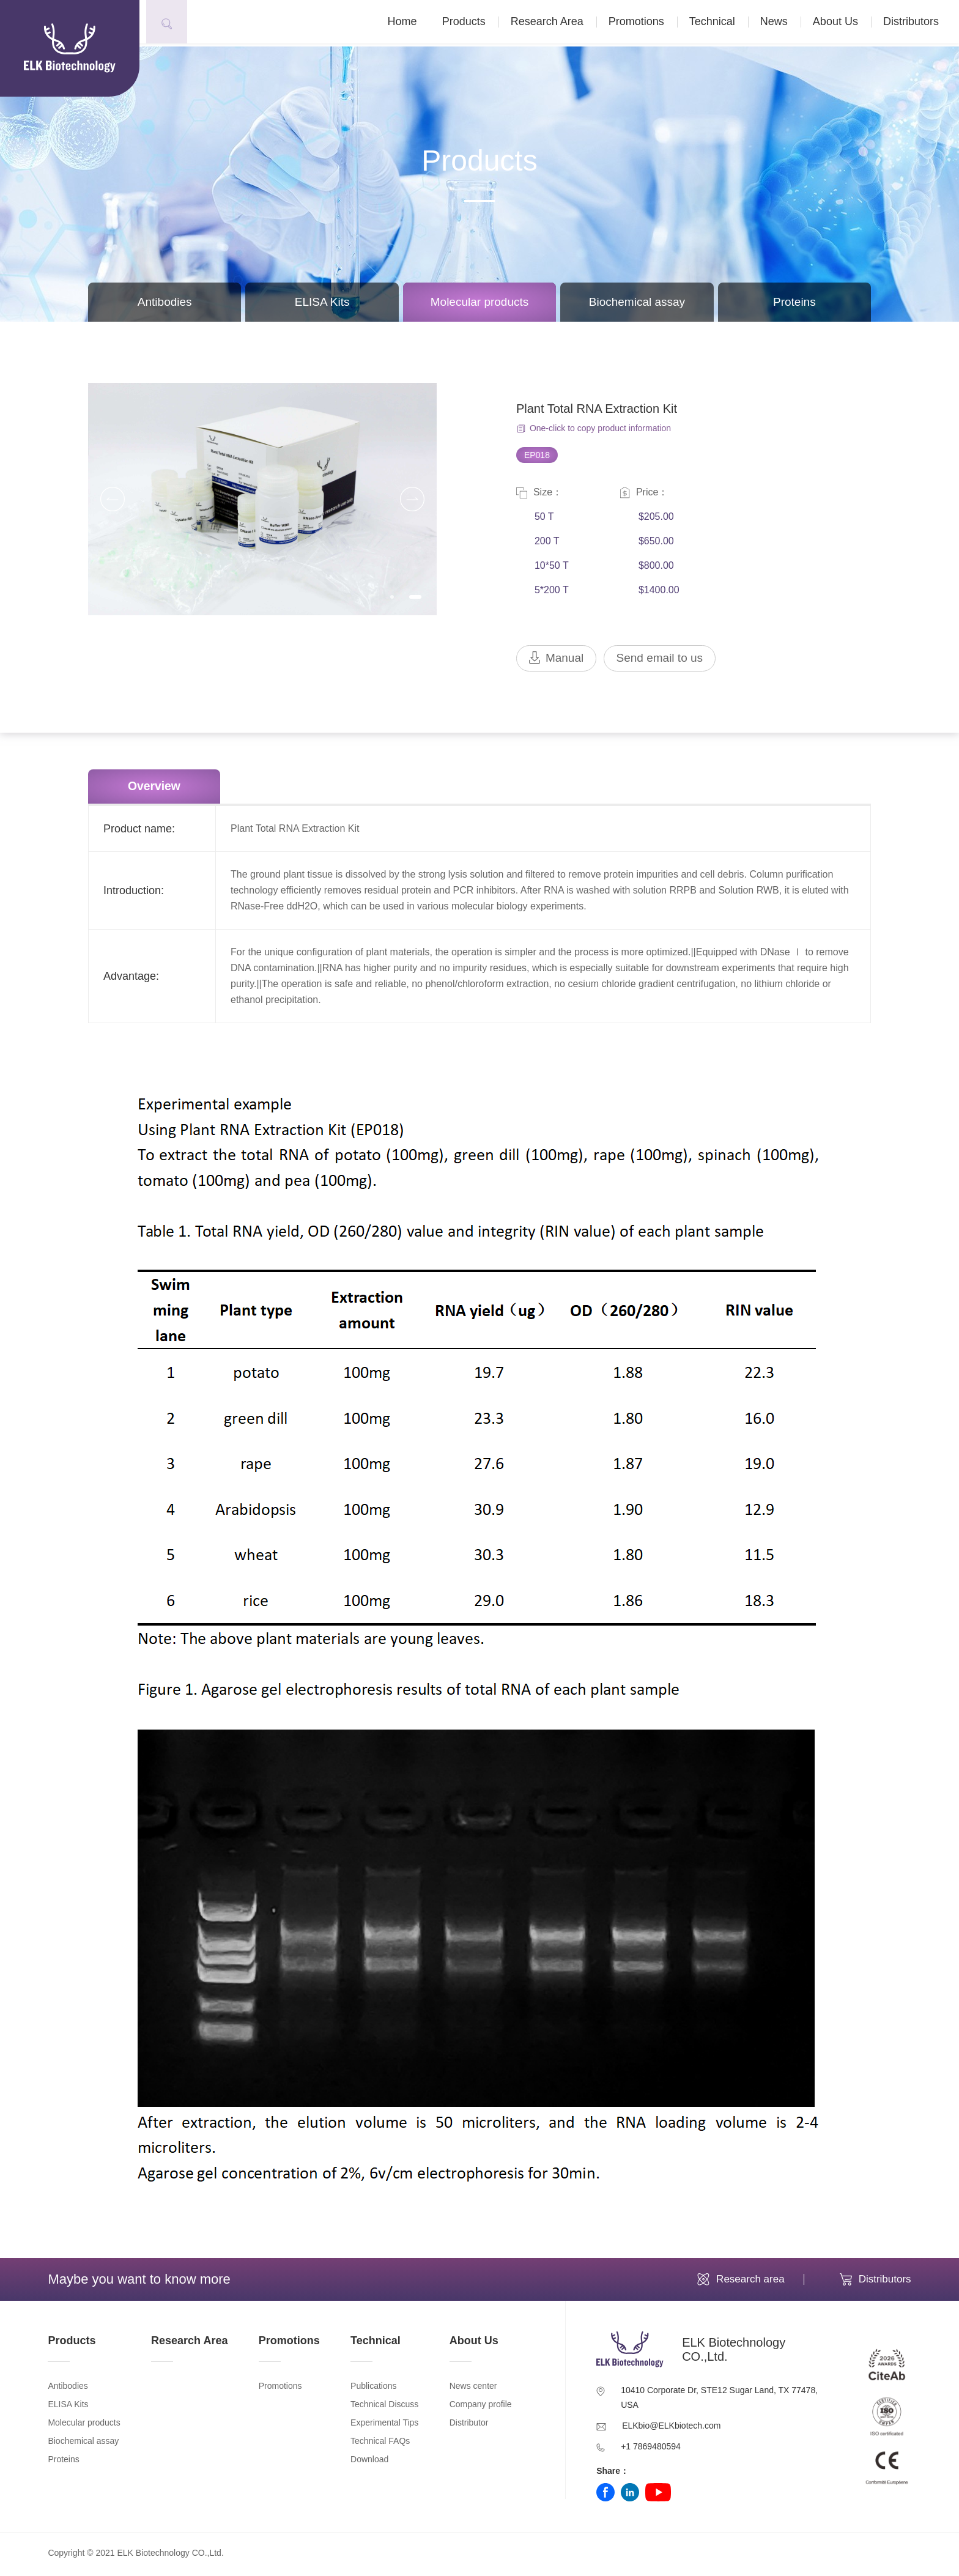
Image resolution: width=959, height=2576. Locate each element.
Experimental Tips (384, 2425)
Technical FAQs (380, 2444)
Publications (373, 2389)
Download (369, 2462)
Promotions (644, 23)
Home (410, 23)
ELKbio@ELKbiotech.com (671, 2429)
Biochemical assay (637, 301)
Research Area (555, 23)
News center (473, 2389)
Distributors (919, 23)
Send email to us (665, 658)
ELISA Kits (322, 301)
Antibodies (165, 301)
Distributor (469, 2425)
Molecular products (480, 301)
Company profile (481, 2407)
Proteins (794, 301)
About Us (843, 23)
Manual (558, 658)
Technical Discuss (384, 2407)
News (782, 23)
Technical (720, 23)
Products (472, 23)
